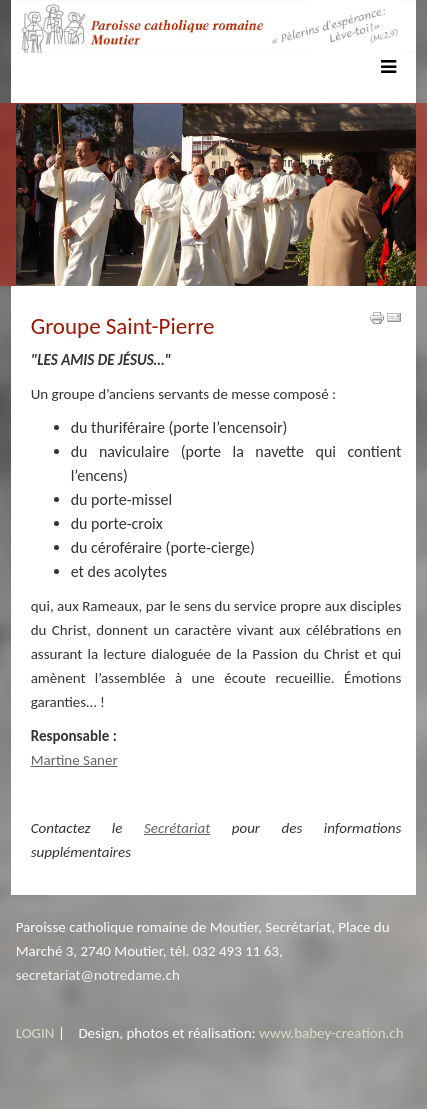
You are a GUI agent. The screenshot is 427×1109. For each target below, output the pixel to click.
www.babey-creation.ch (331, 1033)
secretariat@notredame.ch (98, 975)
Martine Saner (74, 760)
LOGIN (35, 1033)
